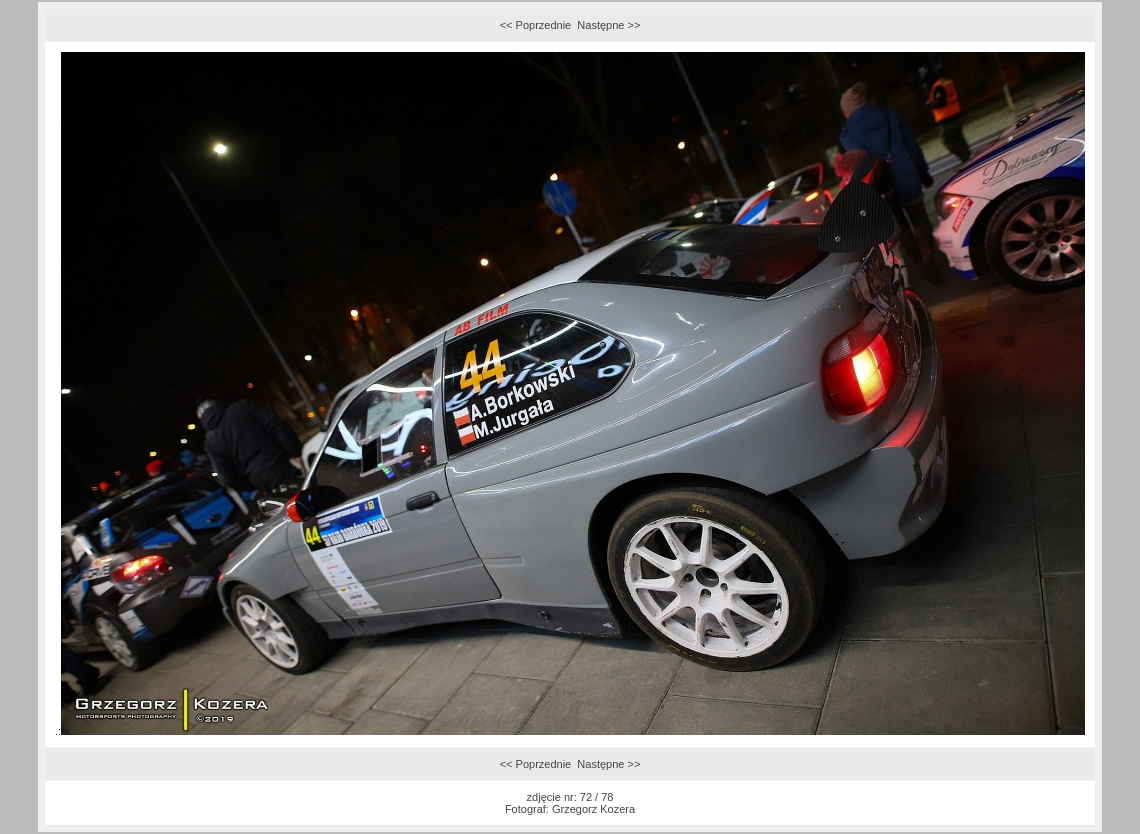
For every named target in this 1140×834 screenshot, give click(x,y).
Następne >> (608, 25)
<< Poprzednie (536, 25)
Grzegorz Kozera (593, 809)
